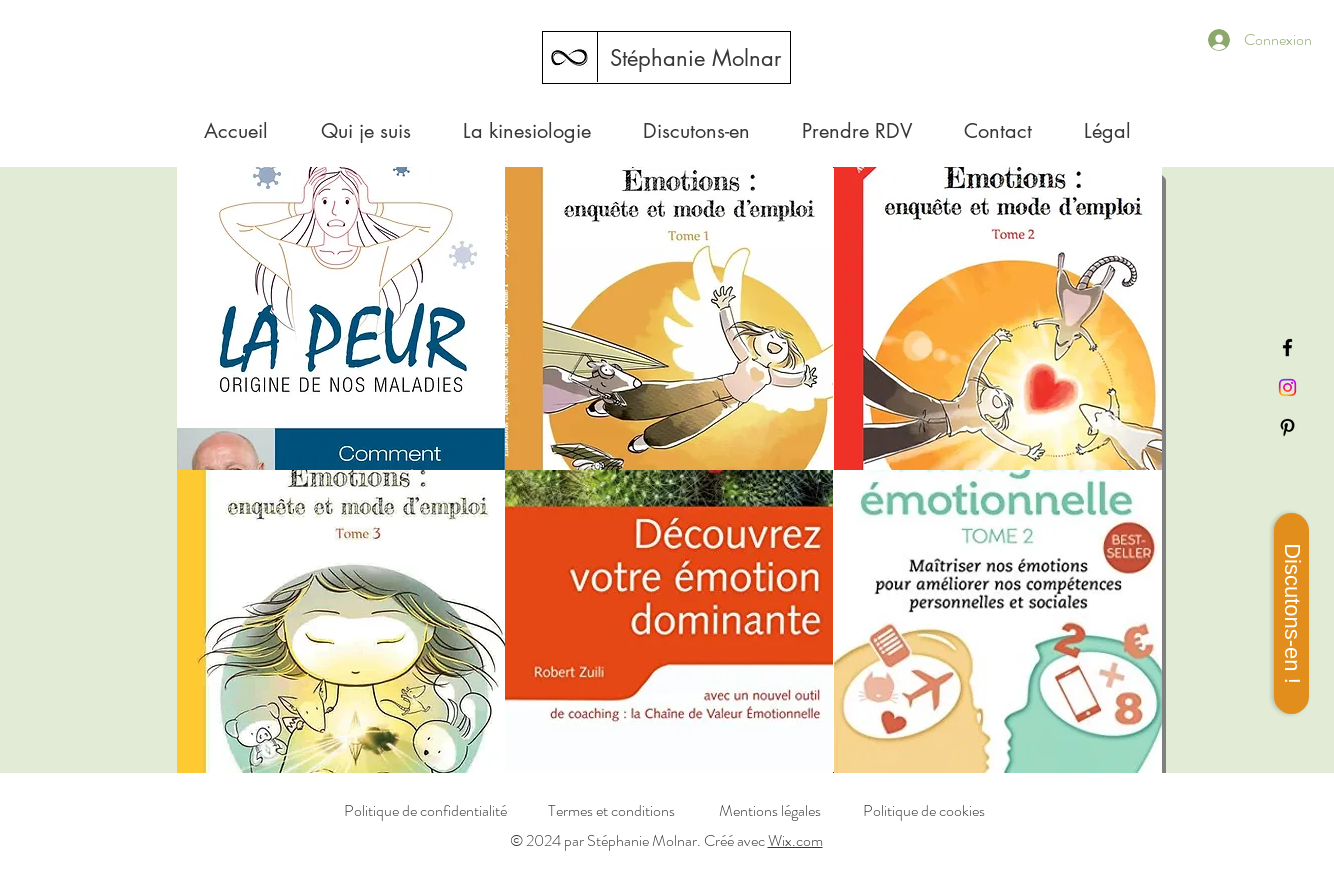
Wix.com (795, 840)
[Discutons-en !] (1291, 613)
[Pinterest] (1287, 427)
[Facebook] (1287, 347)
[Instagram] (1287, 387)
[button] (1107, 131)
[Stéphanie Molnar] (695, 58)
